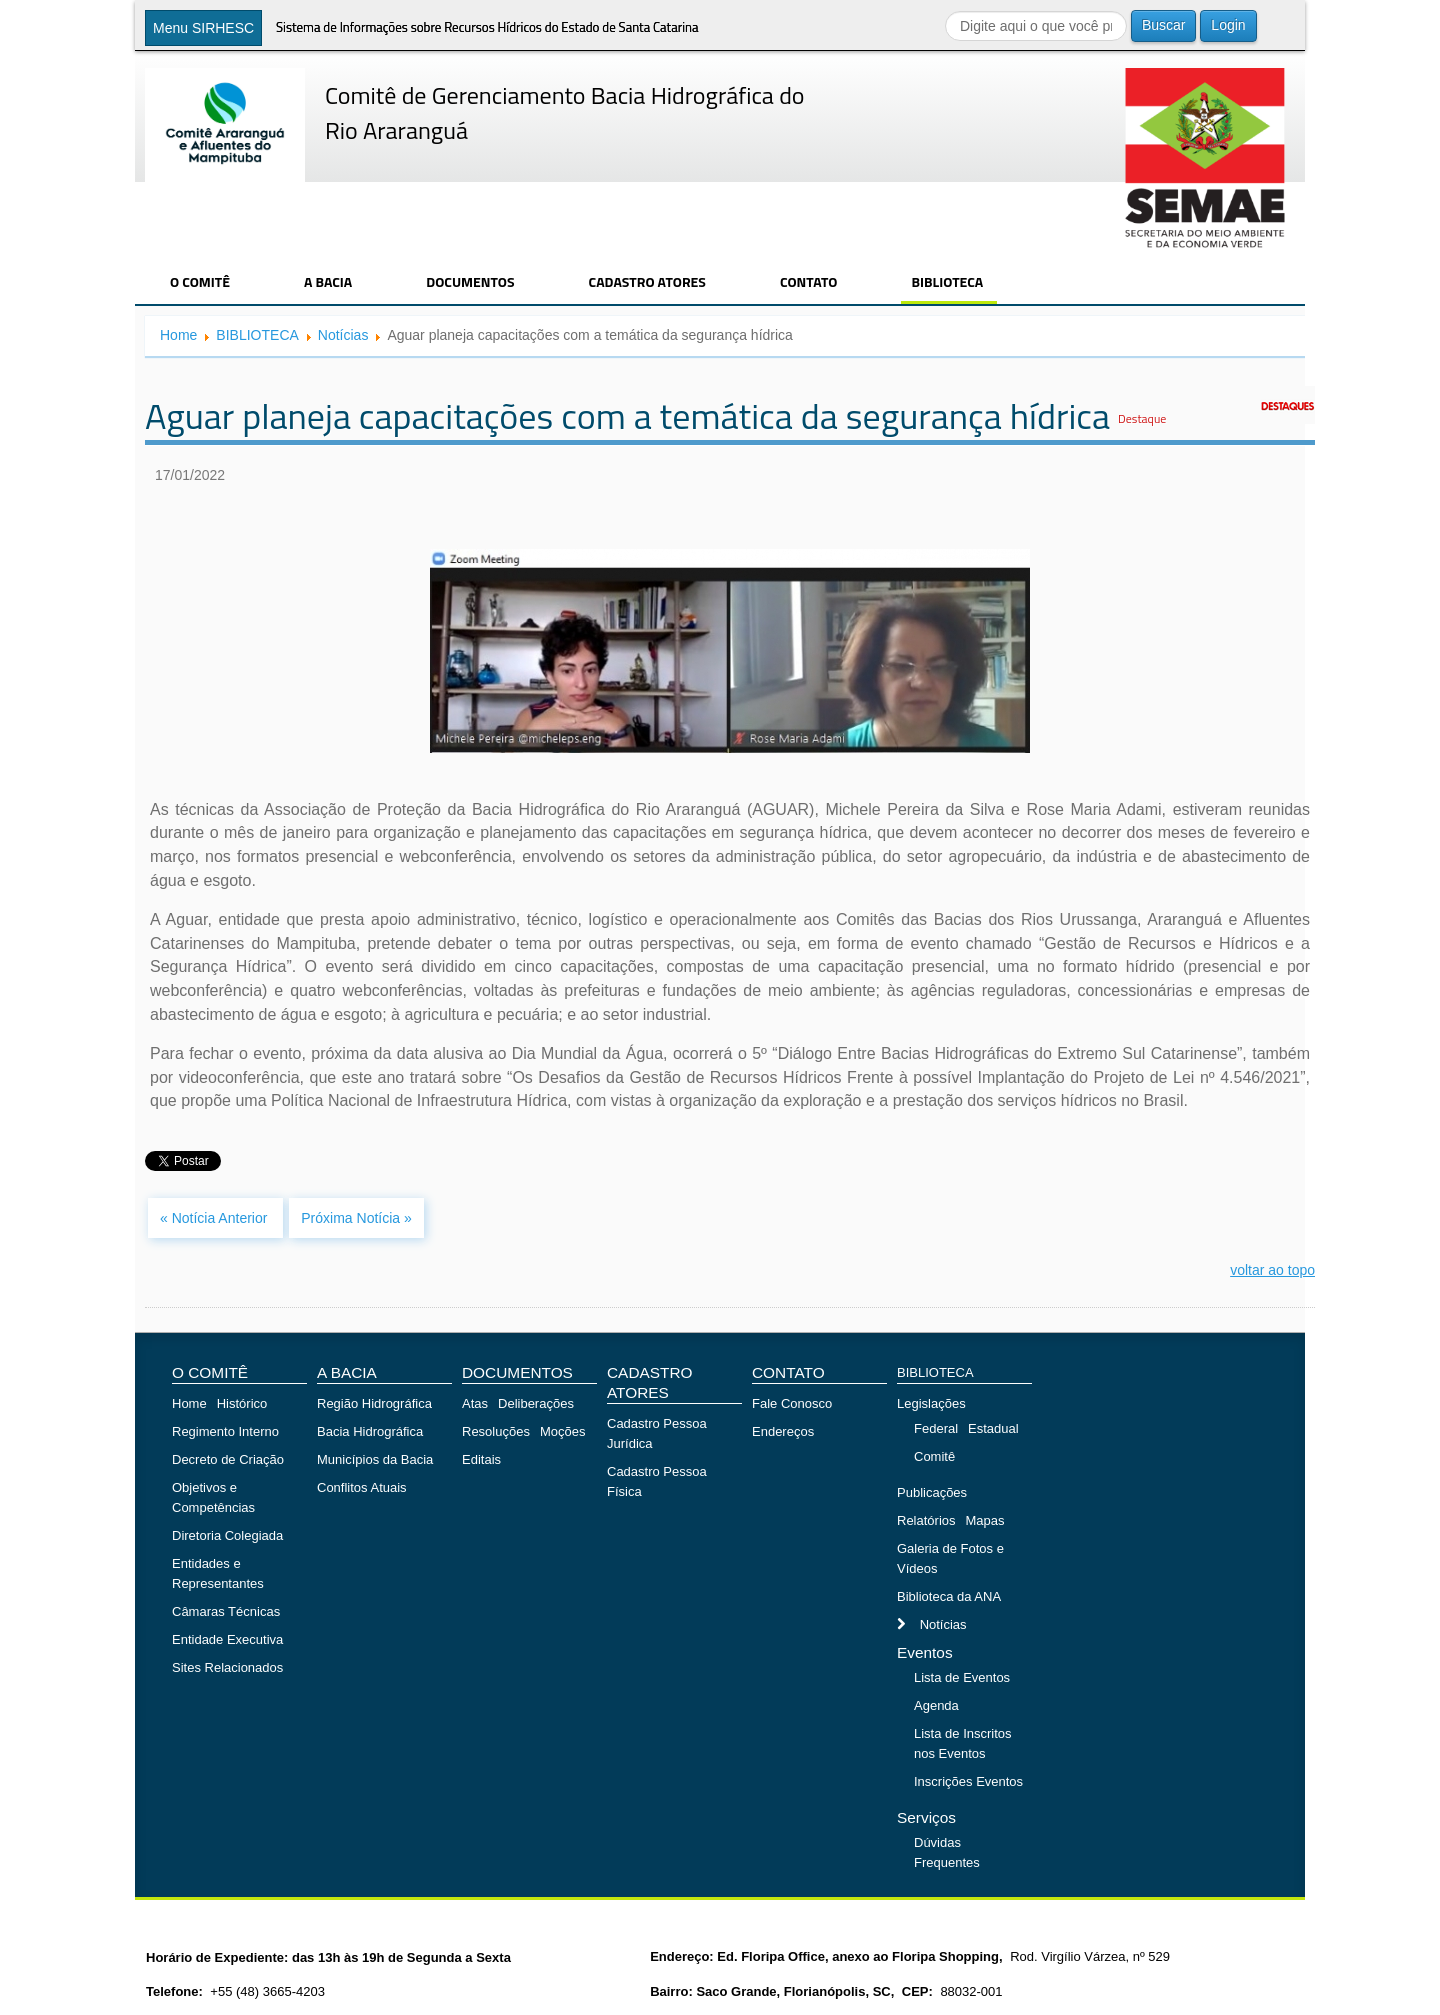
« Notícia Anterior (215, 1218)
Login (1228, 25)
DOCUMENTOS (470, 281)
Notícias (343, 335)
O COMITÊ (200, 281)
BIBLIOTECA (947, 281)
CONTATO (809, 281)
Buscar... (945, 10)
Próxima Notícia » (356, 1218)
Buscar (1164, 25)
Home (178, 335)
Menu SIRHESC (203, 28)
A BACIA (328, 281)
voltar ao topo (1272, 1270)
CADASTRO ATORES (647, 281)
